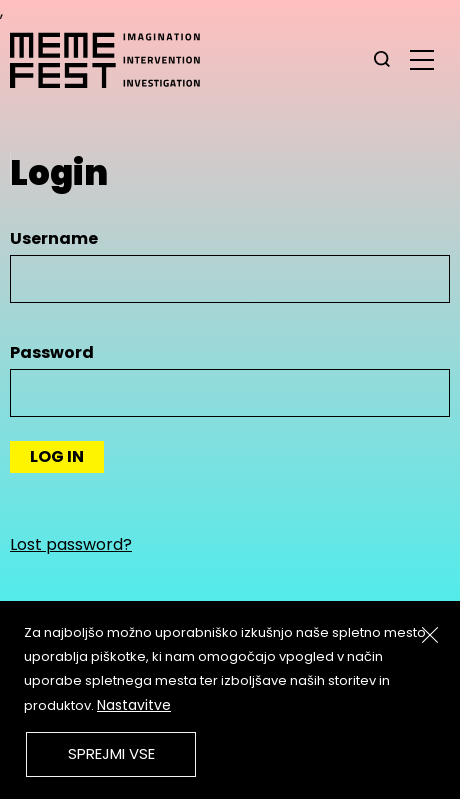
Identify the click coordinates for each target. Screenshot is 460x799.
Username (54, 238)
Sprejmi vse (111, 753)
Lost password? (71, 544)
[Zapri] (430, 635)
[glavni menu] (422, 59)
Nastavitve (134, 705)
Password (52, 352)
